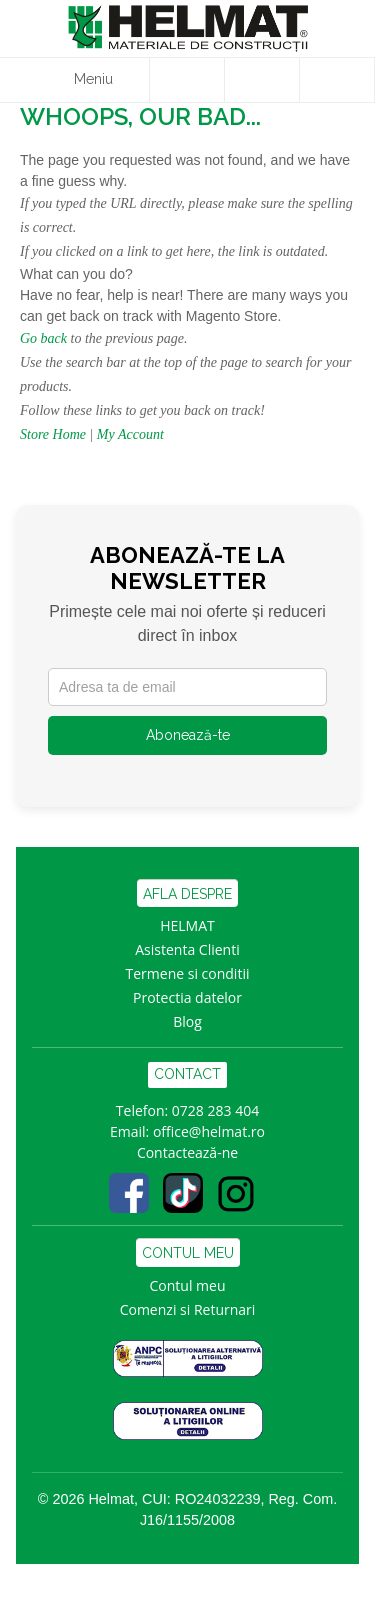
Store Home (53, 434)
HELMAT (187, 925)
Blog (187, 1021)
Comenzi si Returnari (188, 1309)
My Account (130, 434)
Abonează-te (188, 735)
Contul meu (188, 1285)
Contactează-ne (187, 1152)
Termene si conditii (188, 973)
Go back (43, 338)
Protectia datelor (187, 997)
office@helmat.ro (209, 1131)
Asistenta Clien (183, 949)
